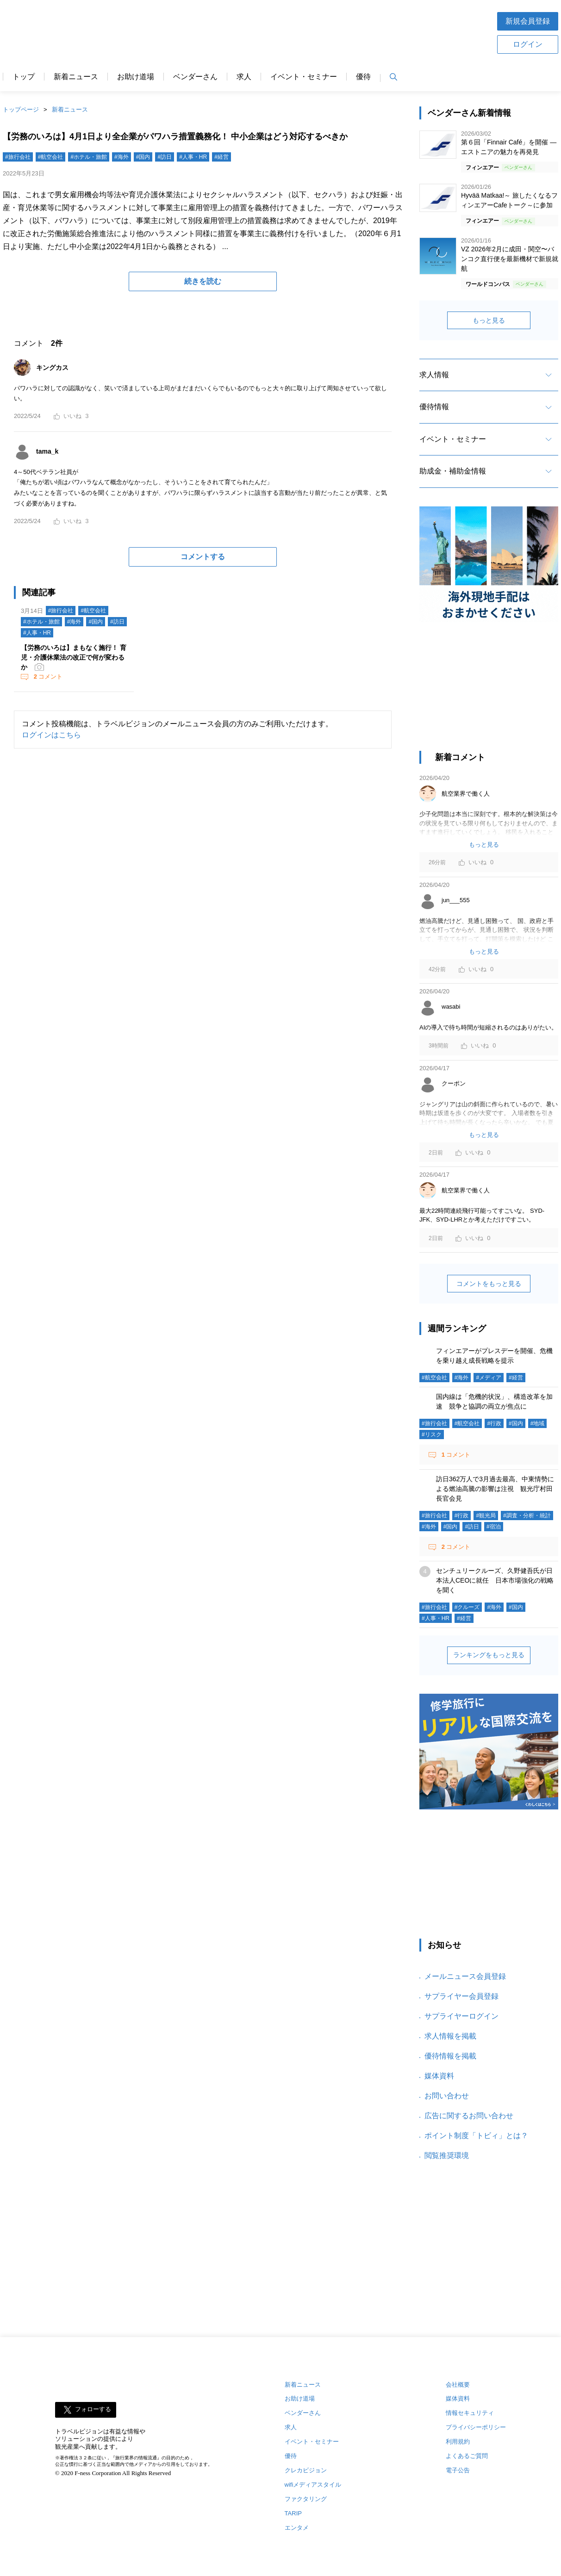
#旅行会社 (18, 157)
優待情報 (434, 407)
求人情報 (434, 375)
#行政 (494, 1423)
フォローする (93, 2409)
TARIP (293, 2513)
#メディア (488, 1377)
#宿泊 (493, 1526)
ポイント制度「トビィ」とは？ (476, 2135)
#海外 (121, 157)
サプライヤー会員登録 (461, 1996)
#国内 (143, 157)
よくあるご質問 (467, 2455)
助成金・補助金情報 (452, 471)
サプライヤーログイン (461, 2016)
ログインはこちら (51, 735)
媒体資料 (439, 2076)
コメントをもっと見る (488, 1283)
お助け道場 (135, 77)
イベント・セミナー (303, 77)
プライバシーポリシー (476, 2427)
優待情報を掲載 (450, 2056)
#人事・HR (193, 157)
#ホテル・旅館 (88, 157)
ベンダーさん (195, 77)
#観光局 (486, 1515)
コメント (47, 676)
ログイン (527, 44)
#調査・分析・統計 (527, 1515)
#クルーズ (467, 1607)
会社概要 (458, 2384)
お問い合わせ (446, 2096)
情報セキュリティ (470, 2412)
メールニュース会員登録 (465, 1976)
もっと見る (489, 320)
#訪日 (164, 157)
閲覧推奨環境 (446, 2155)
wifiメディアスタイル (313, 2484)
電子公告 (458, 2470)
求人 (244, 77)
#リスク (432, 1434)
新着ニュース (76, 77)
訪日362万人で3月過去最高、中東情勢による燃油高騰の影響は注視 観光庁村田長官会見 (495, 1488)
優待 (363, 77)
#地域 (537, 1423)
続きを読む (202, 281)
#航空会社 (50, 157)
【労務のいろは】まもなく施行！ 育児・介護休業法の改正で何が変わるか (73, 657)
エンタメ (297, 2527)
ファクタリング (306, 2498)
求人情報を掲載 (450, 2036)
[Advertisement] (310, 32)
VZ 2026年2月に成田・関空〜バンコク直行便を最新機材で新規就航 (509, 258)
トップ (23, 77)
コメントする (203, 557)
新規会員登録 (527, 21)
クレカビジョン (306, 2470)
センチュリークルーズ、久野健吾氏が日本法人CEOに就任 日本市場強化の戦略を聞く (495, 1580)
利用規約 (458, 2441)
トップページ (21, 109)
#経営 (221, 157)
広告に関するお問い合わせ (468, 2116)
